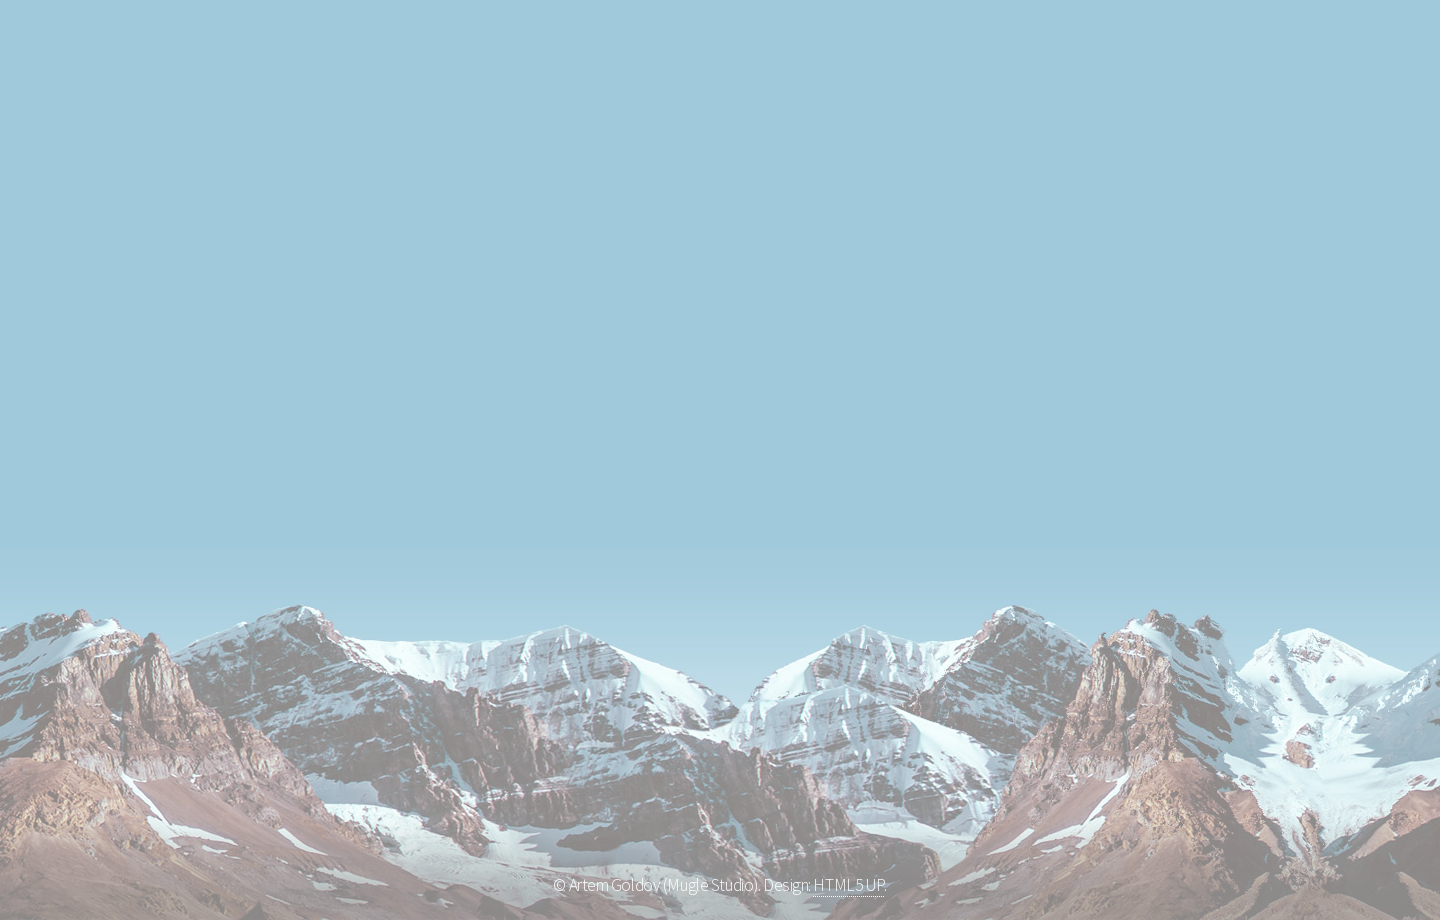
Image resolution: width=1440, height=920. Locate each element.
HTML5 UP (848, 885)
